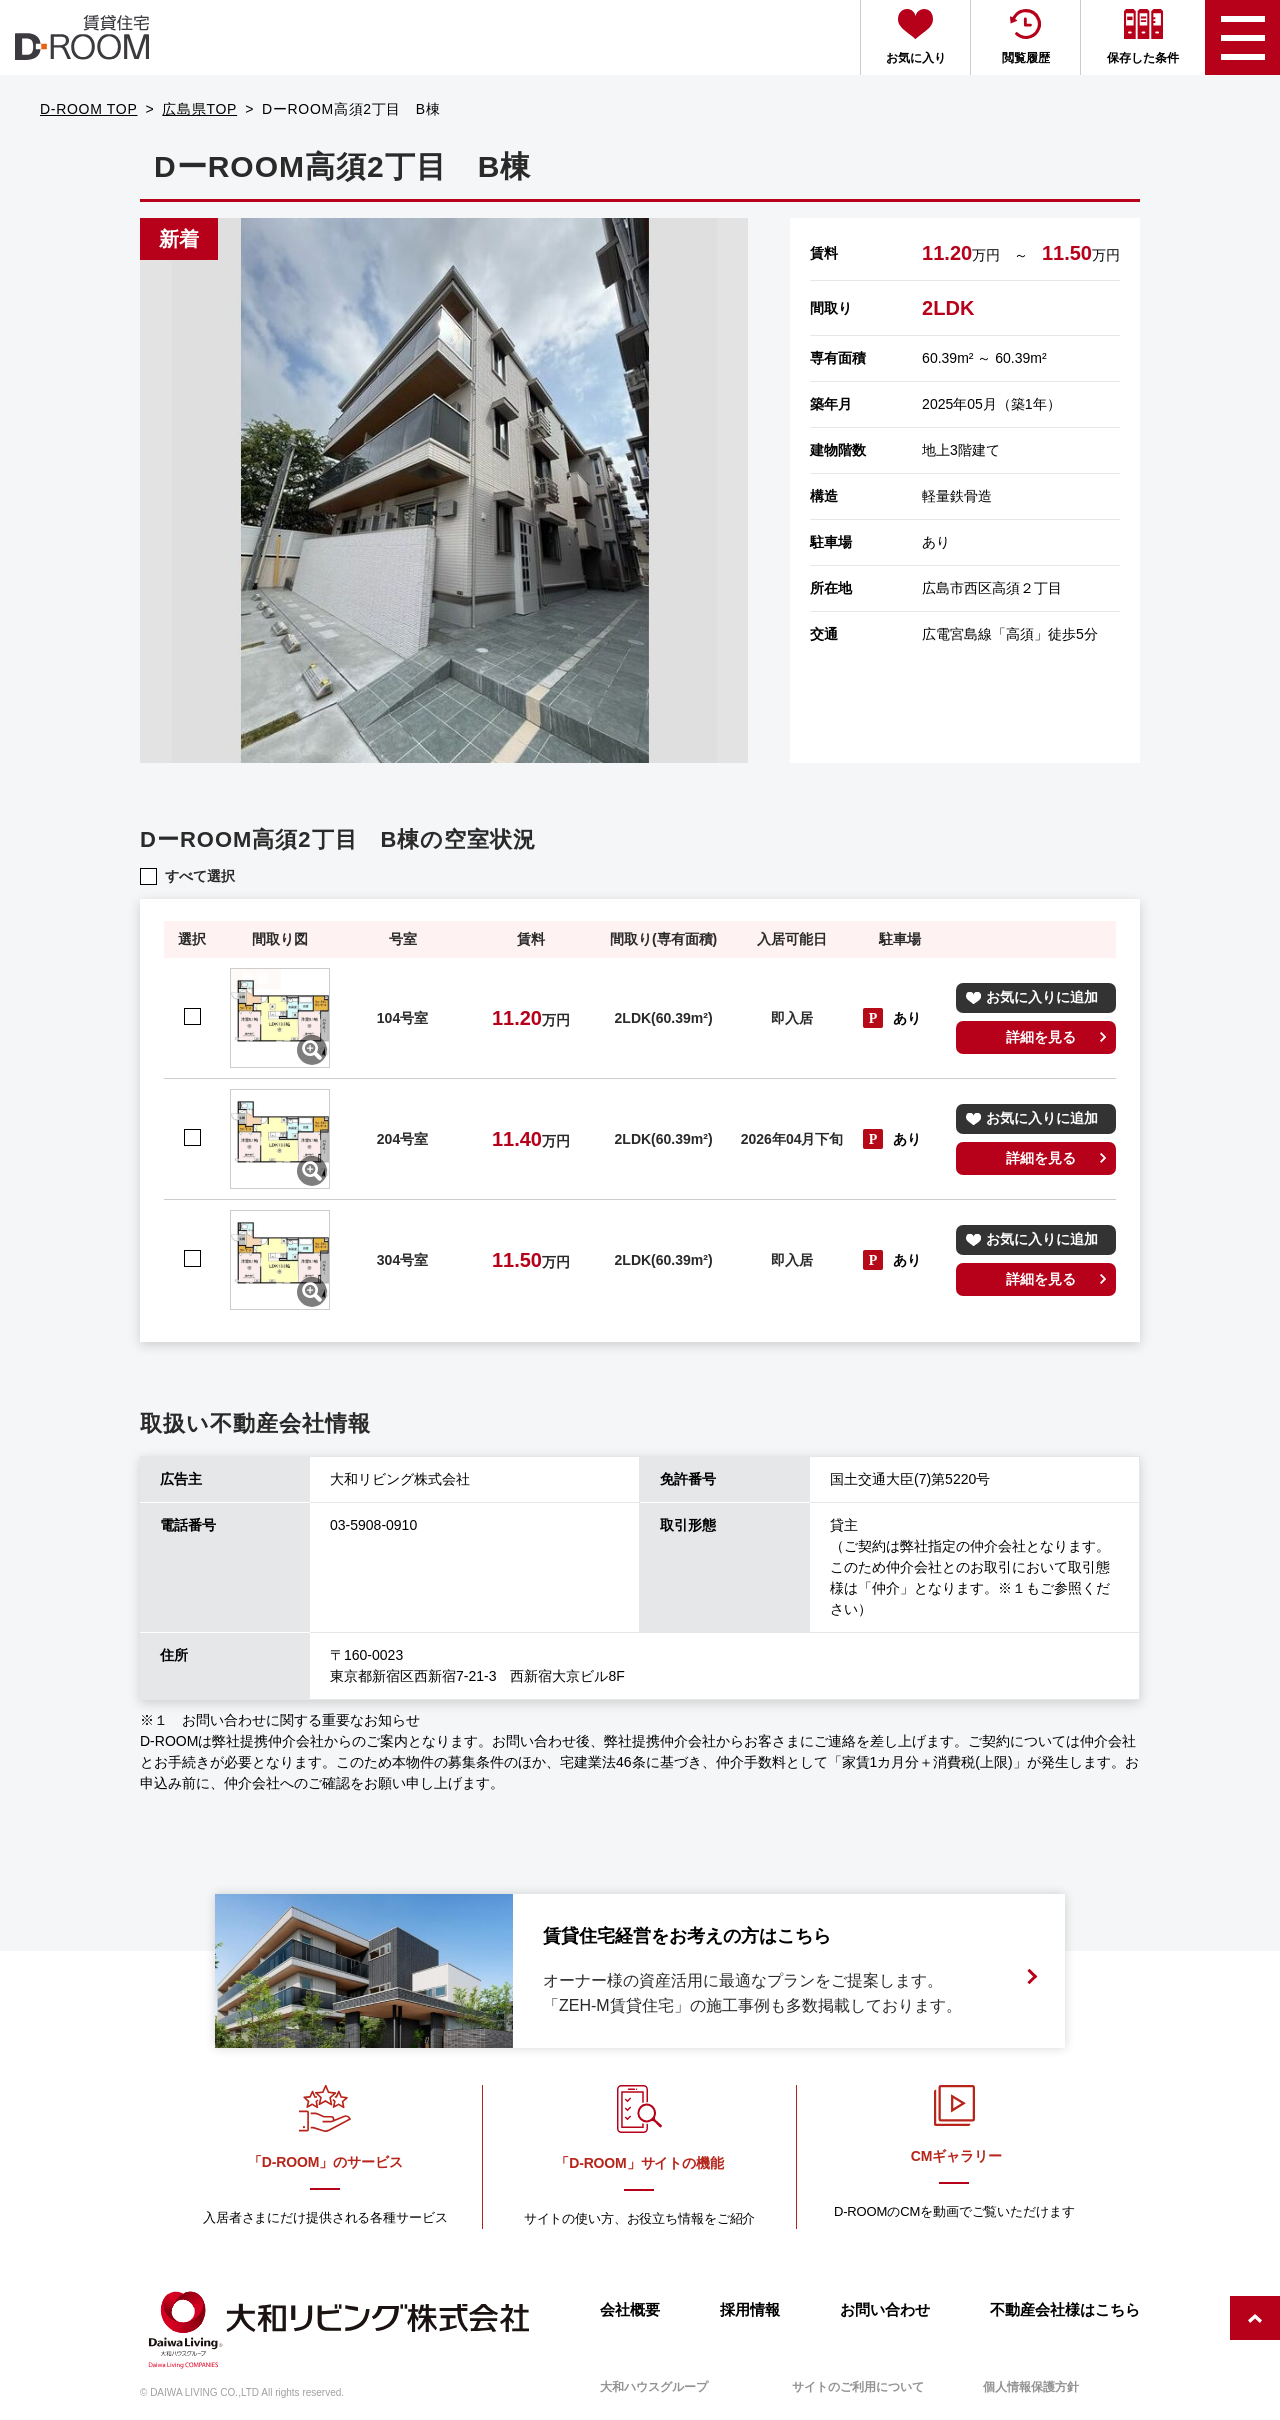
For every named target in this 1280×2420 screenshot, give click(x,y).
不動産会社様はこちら (1065, 2309)
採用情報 (750, 2309)
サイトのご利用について (858, 2387)
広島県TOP (199, 109)
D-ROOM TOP (89, 109)
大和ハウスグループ (654, 2387)
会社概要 (630, 2309)
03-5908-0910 (373, 1525)
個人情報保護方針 (1031, 2387)
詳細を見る (1041, 1037)
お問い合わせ (885, 2309)
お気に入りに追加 (1042, 997)
